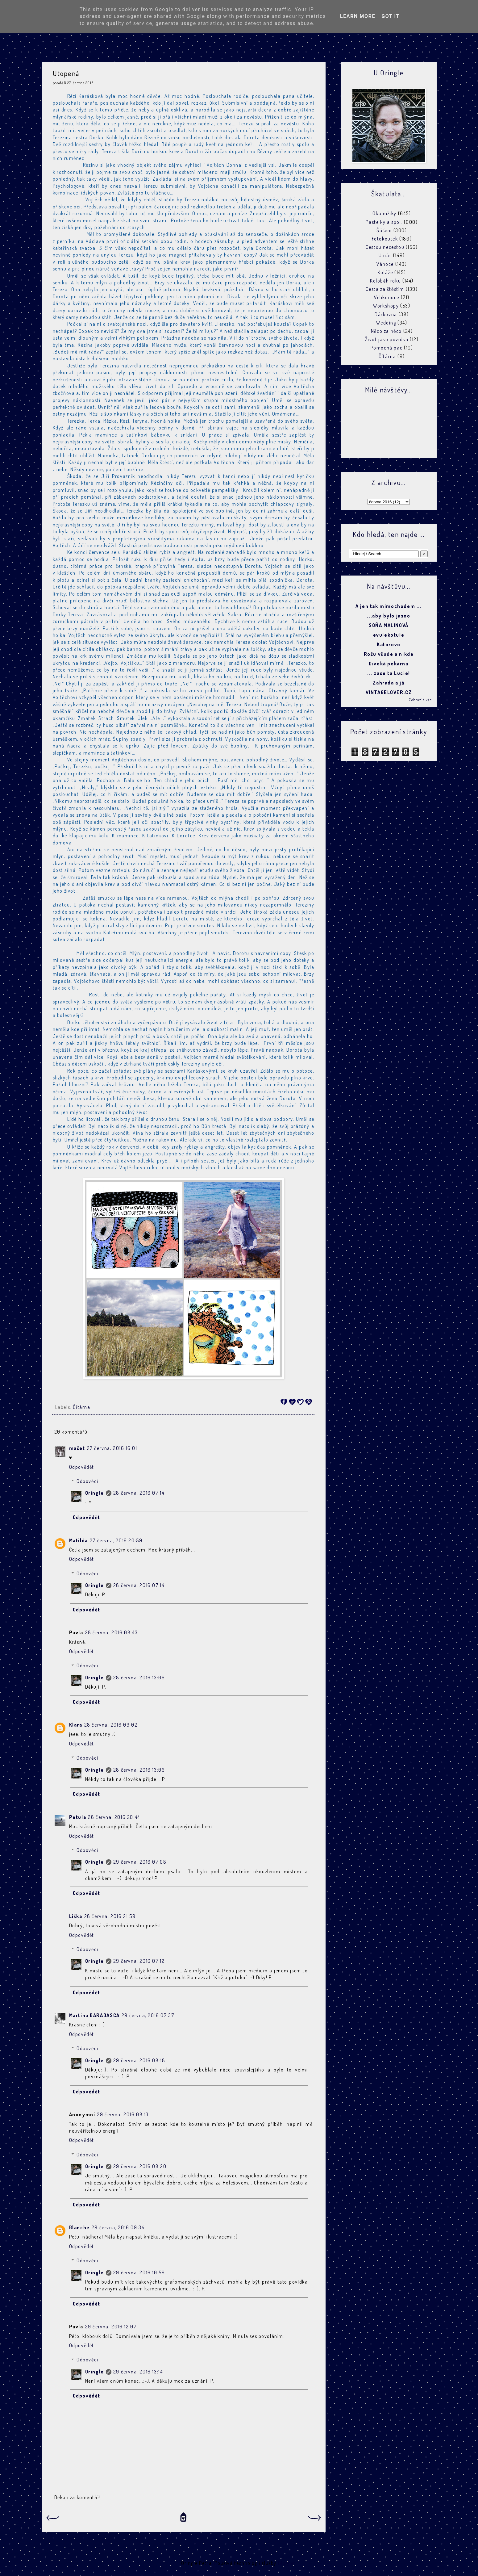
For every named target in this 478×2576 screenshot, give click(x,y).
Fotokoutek (385, 239)
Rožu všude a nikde (389, 654)
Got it (390, 16)
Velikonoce (386, 297)
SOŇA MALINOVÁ (389, 625)
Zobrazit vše (420, 699)
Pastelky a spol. (384, 222)
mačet (77, 1448)
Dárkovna (386, 314)
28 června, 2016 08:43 (111, 1632)
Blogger (286, 2563)
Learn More (357, 16)
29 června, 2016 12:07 (111, 2326)
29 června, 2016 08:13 (123, 2114)
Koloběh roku (385, 281)
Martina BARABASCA (94, 2015)
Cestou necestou (385, 247)
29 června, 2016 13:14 (138, 2372)
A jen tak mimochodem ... (388, 606)
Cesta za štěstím (385, 289)
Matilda (78, 1540)
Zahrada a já (388, 683)
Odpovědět (81, 1467)
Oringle (94, 1493)
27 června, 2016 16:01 (112, 1448)
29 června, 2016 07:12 (139, 1961)
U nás (385, 255)
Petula (77, 1817)
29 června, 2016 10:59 (139, 2272)
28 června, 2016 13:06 (139, 1677)
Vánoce (385, 264)
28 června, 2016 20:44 (114, 1817)
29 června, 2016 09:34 (118, 2227)
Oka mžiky (384, 213)
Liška (75, 1916)
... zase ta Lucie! (388, 673)
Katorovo (389, 644)
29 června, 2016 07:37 (148, 2015)
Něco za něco (386, 331)
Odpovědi (87, 1481)
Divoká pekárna (388, 663)
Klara (75, 1725)
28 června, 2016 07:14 (138, 1493)
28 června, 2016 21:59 (110, 1916)
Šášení (384, 230)
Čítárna (81, 1407)
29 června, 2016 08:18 (139, 2060)
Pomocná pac (387, 348)
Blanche (79, 2227)
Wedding (386, 323)
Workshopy (386, 306)
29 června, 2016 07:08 (140, 1862)
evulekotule (389, 635)
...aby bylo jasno (388, 616)
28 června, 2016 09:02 (111, 1725)
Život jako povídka (387, 339)
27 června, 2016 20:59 (116, 1540)
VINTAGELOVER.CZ (389, 692)
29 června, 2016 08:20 (140, 2166)
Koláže (385, 272)
